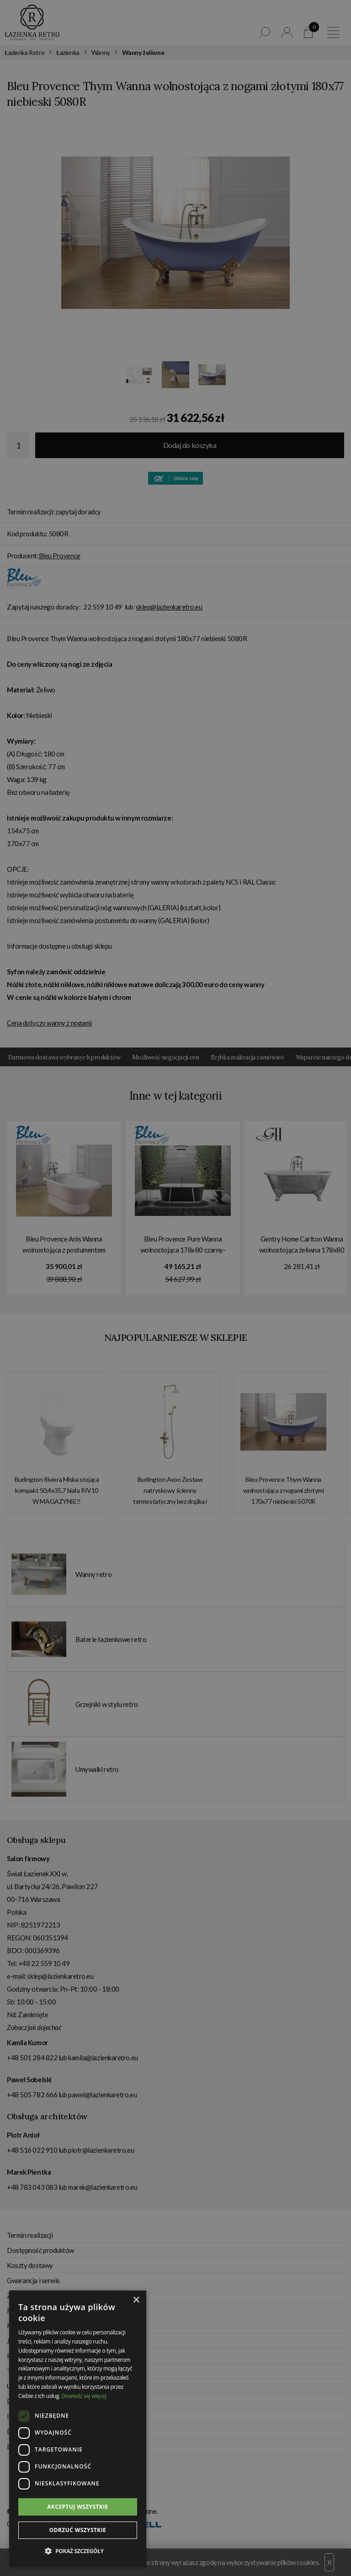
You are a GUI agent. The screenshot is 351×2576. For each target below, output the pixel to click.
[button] (77, 2551)
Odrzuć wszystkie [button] (77, 2530)
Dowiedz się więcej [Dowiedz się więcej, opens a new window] (84, 2396)
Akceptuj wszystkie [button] (77, 2507)
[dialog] (175, 1288)
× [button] (136, 2300)
